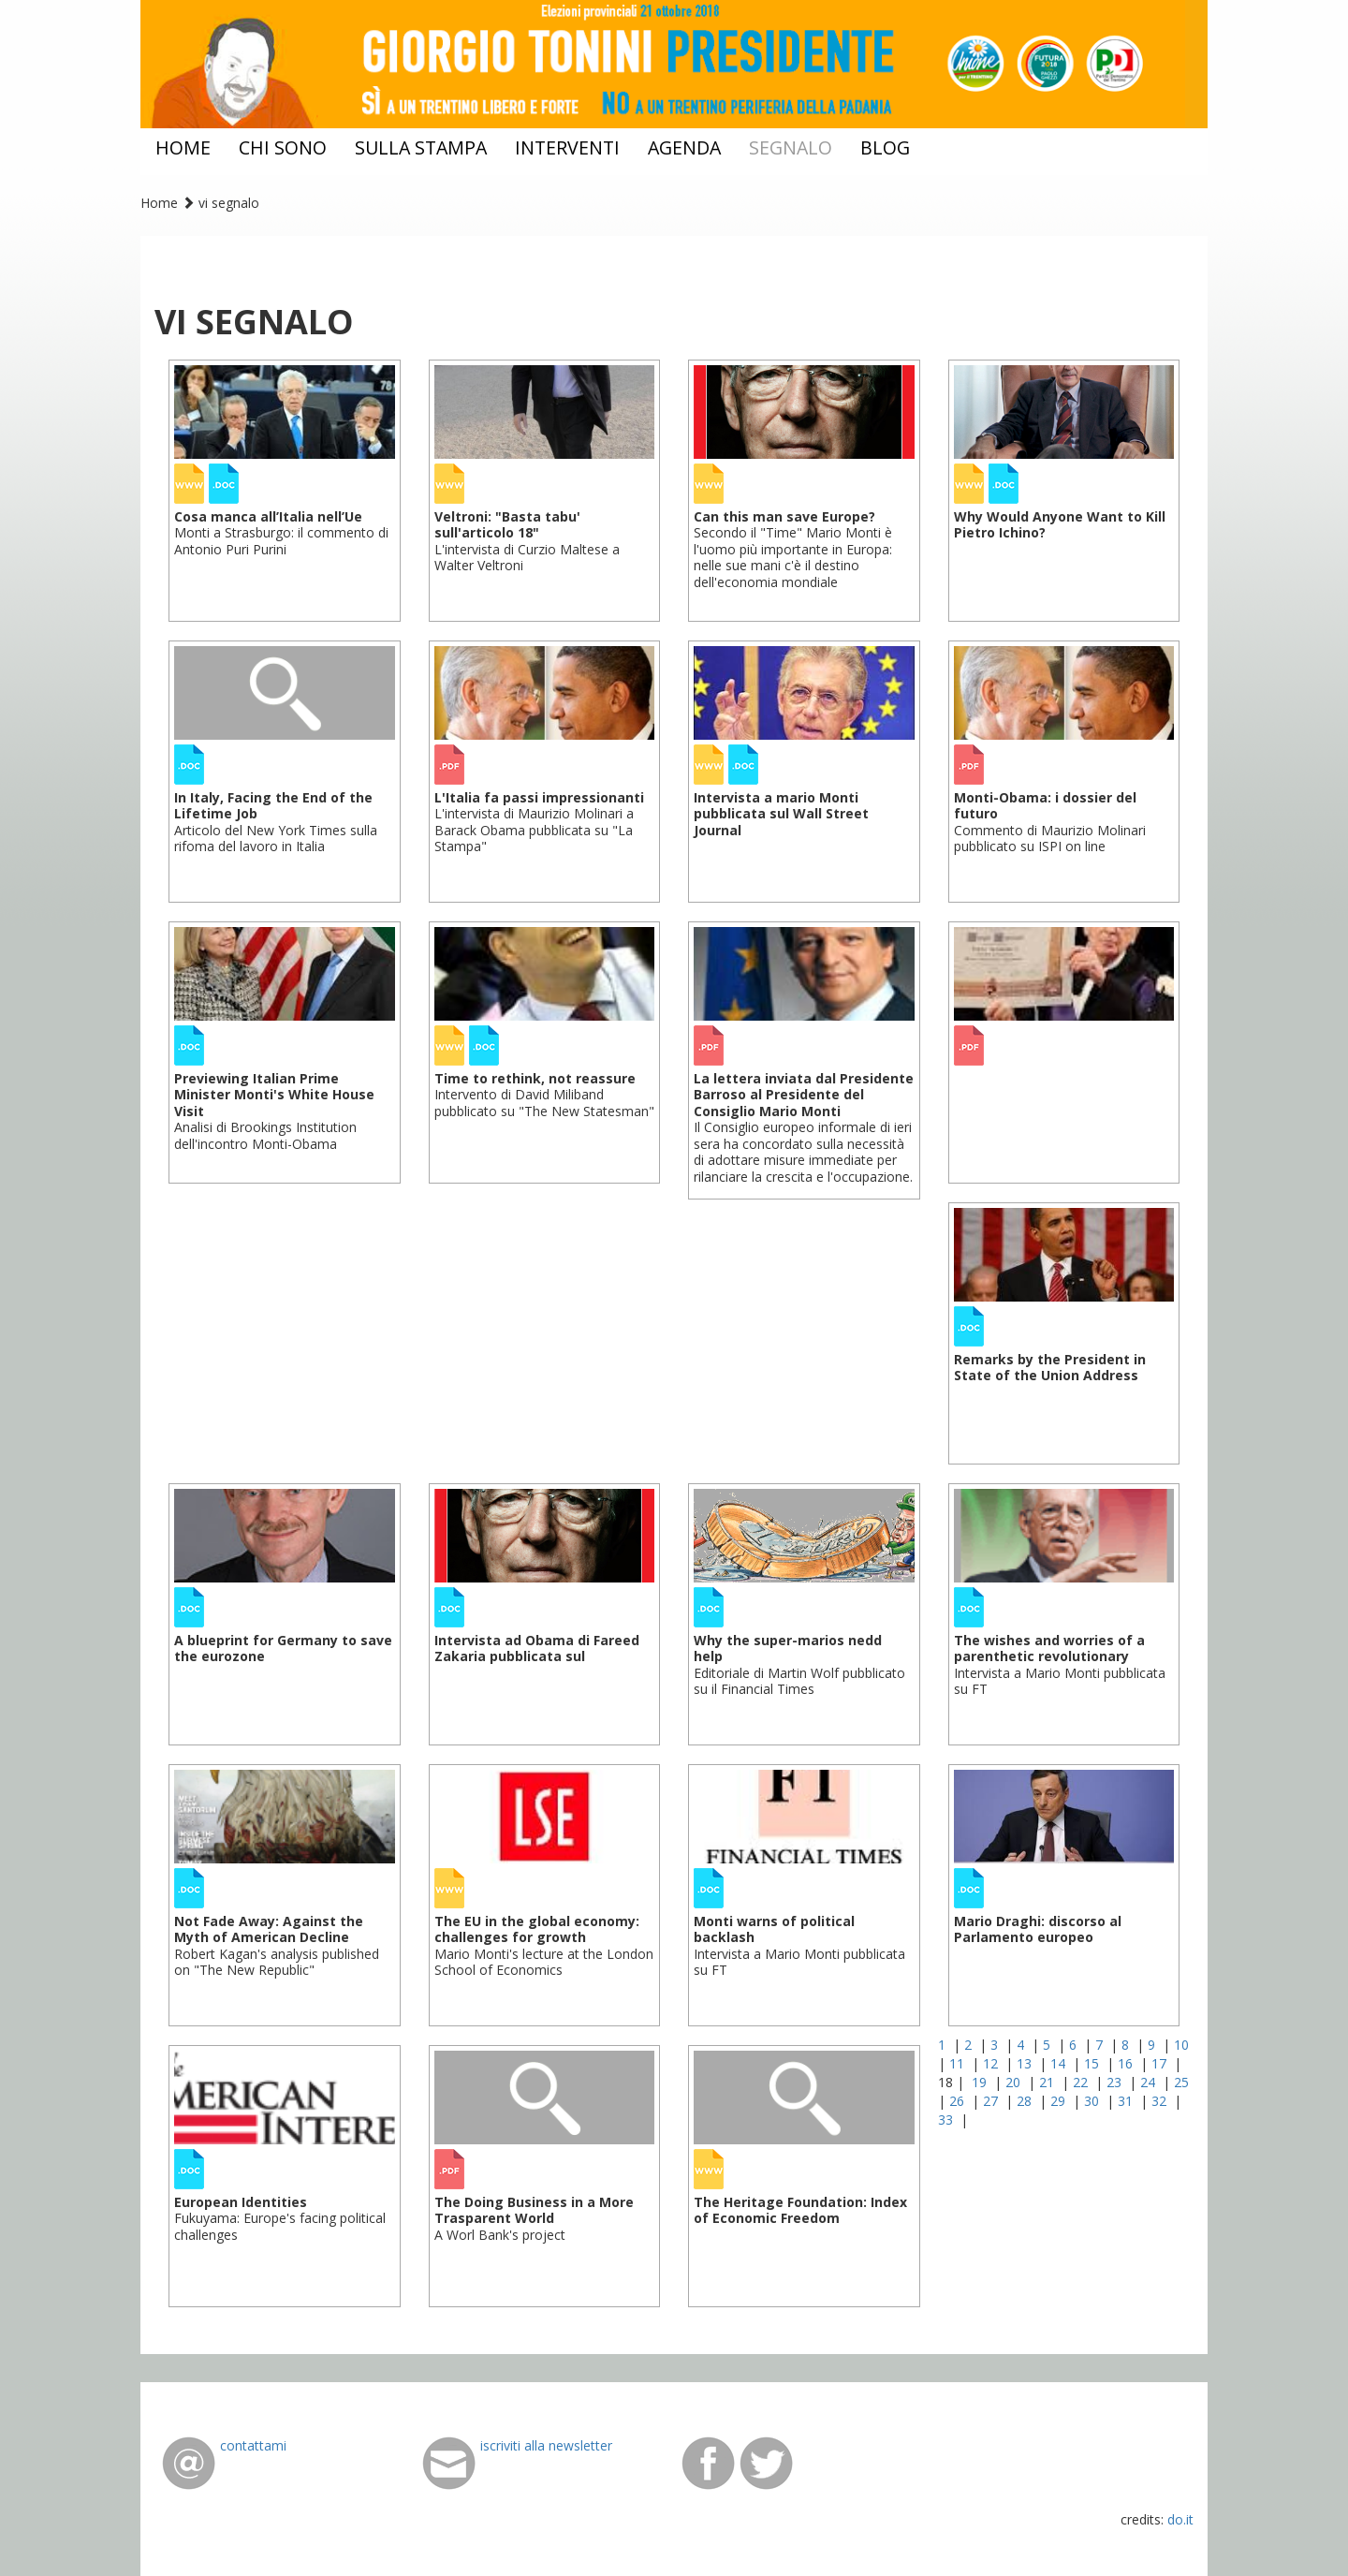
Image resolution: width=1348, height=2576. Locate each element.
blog (885, 147)
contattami (253, 2445)
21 (1048, 2082)
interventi (567, 147)
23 (1115, 2082)
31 (1127, 2101)
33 (947, 2119)
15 (1093, 2063)
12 (992, 2063)
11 (958, 2063)
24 (1149, 2082)
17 (1160, 2063)
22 (1082, 2082)
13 (1026, 2063)
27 (992, 2101)
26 (958, 2101)
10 (1181, 2044)
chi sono (283, 147)
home (183, 147)
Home (159, 203)
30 (1093, 2101)
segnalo (790, 147)
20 (1014, 2082)
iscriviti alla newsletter (546, 2445)
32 (1160, 2101)
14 (1059, 2063)
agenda (684, 147)
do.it (1180, 2519)
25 (1181, 2082)
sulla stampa (421, 147)
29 (1059, 2101)
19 (981, 2082)
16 (1127, 2063)
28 (1026, 2101)
